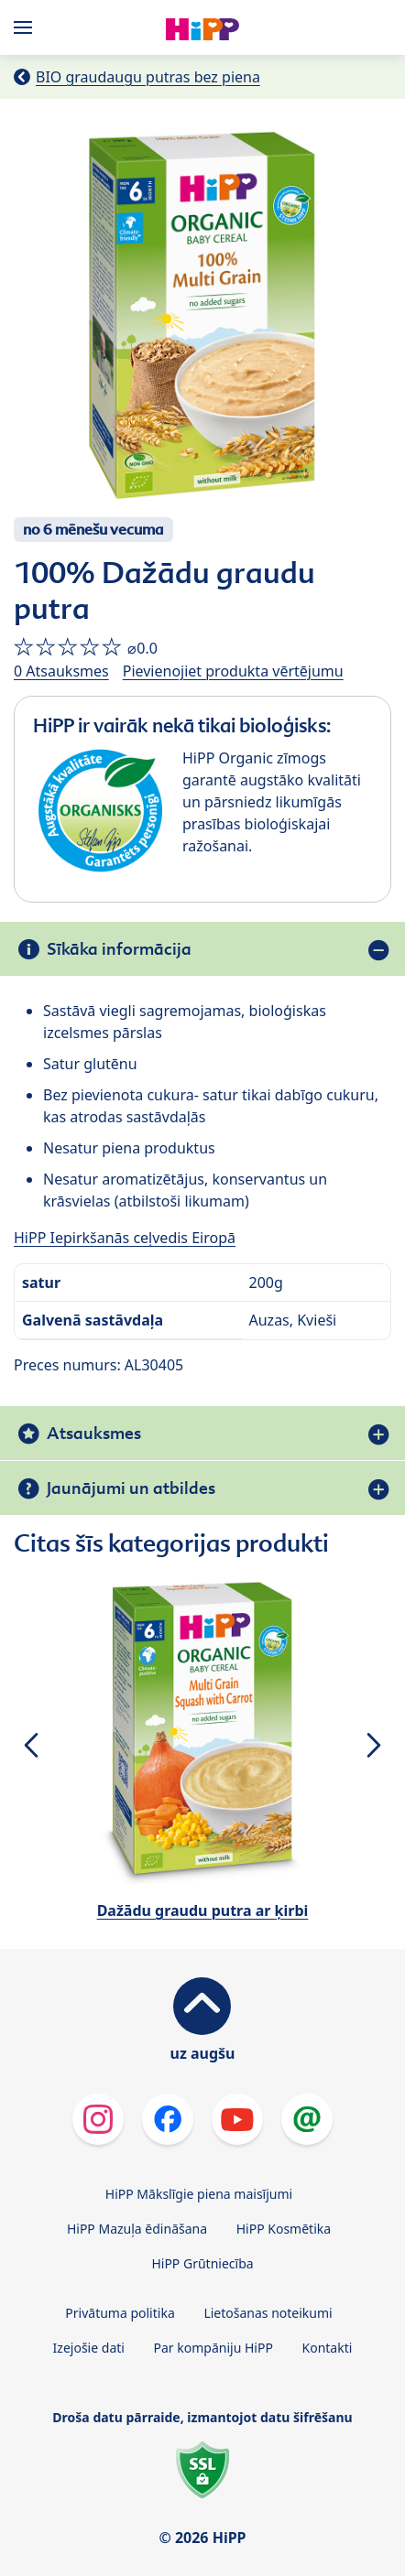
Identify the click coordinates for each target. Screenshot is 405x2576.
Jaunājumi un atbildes (131, 1488)
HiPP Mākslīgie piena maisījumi (198, 2194)
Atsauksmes (94, 1433)
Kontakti (327, 2347)
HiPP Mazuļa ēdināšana (137, 2228)
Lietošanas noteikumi (267, 2313)
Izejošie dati (89, 2347)
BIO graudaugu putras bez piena (148, 77)
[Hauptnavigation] (26, 27)
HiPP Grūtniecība (202, 2263)
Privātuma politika (119, 2313)
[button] (30, 1745)
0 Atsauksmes (61, 671)
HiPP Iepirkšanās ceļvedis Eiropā (124, 1238)
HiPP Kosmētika (283, 2228)
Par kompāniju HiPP (213, 2347)
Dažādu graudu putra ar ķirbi (203, 1910)
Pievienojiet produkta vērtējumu (233, 671)
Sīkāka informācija (119, 948)
